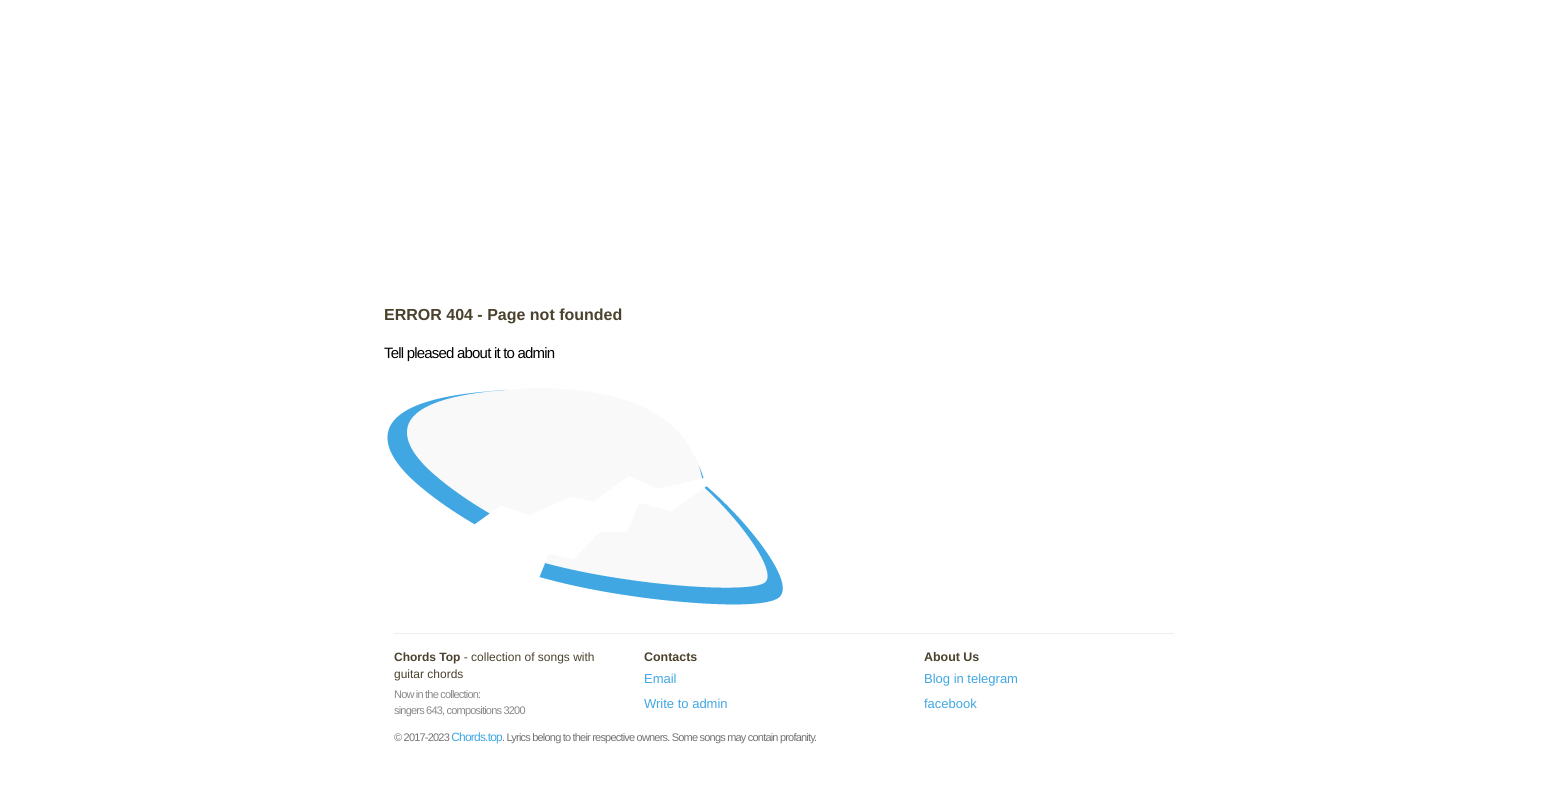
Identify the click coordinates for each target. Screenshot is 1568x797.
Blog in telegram (971, 678)
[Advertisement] (784, 155)
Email (660, 678)
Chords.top (476, 737)
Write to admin (686, 703)
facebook (950, 703)
